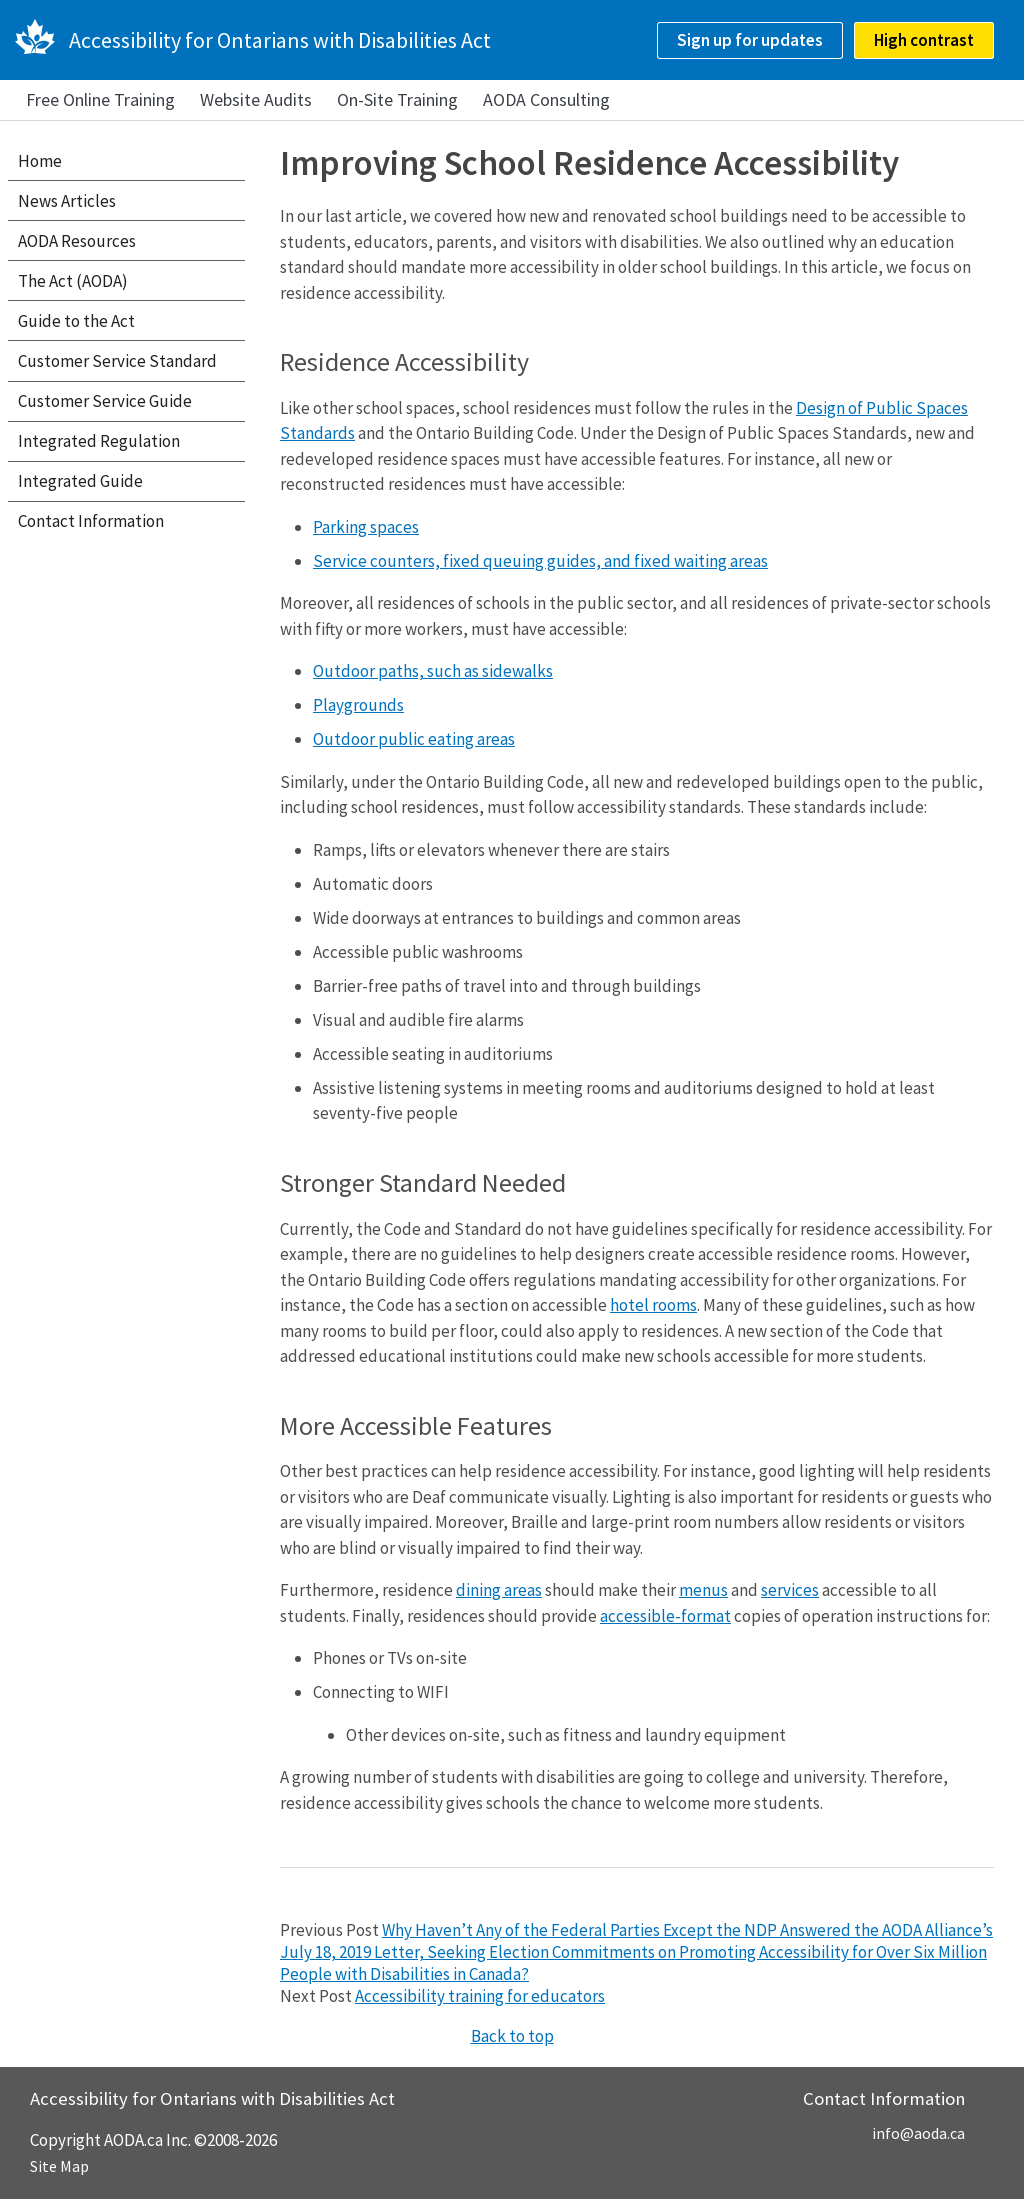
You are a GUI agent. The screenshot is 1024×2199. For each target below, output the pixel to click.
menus (703, 1590)
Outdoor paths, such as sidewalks (433, 671)
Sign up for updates (750, 40)
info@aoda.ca (918, 2133)
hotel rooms (653, 1305)
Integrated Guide (80, 481)
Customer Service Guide (105, 401)
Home (40, 161)
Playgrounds (358, 705)
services (790, 1590)
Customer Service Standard (117, 361)
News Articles (67, 201)
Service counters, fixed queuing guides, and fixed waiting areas (540, 561)
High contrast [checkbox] (924, 40)
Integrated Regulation (99, 441)
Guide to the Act (76, 321)
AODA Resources (77, 241)
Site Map (59, 2166)
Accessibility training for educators (480, 1996)
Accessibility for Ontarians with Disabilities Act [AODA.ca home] (280, 40)
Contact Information (91, 521)
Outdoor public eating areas (414, 739)
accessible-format (665, 1616)
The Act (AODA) (73, 281)
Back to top (512, 2036)
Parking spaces (366, 527)
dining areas (499, 1590)
